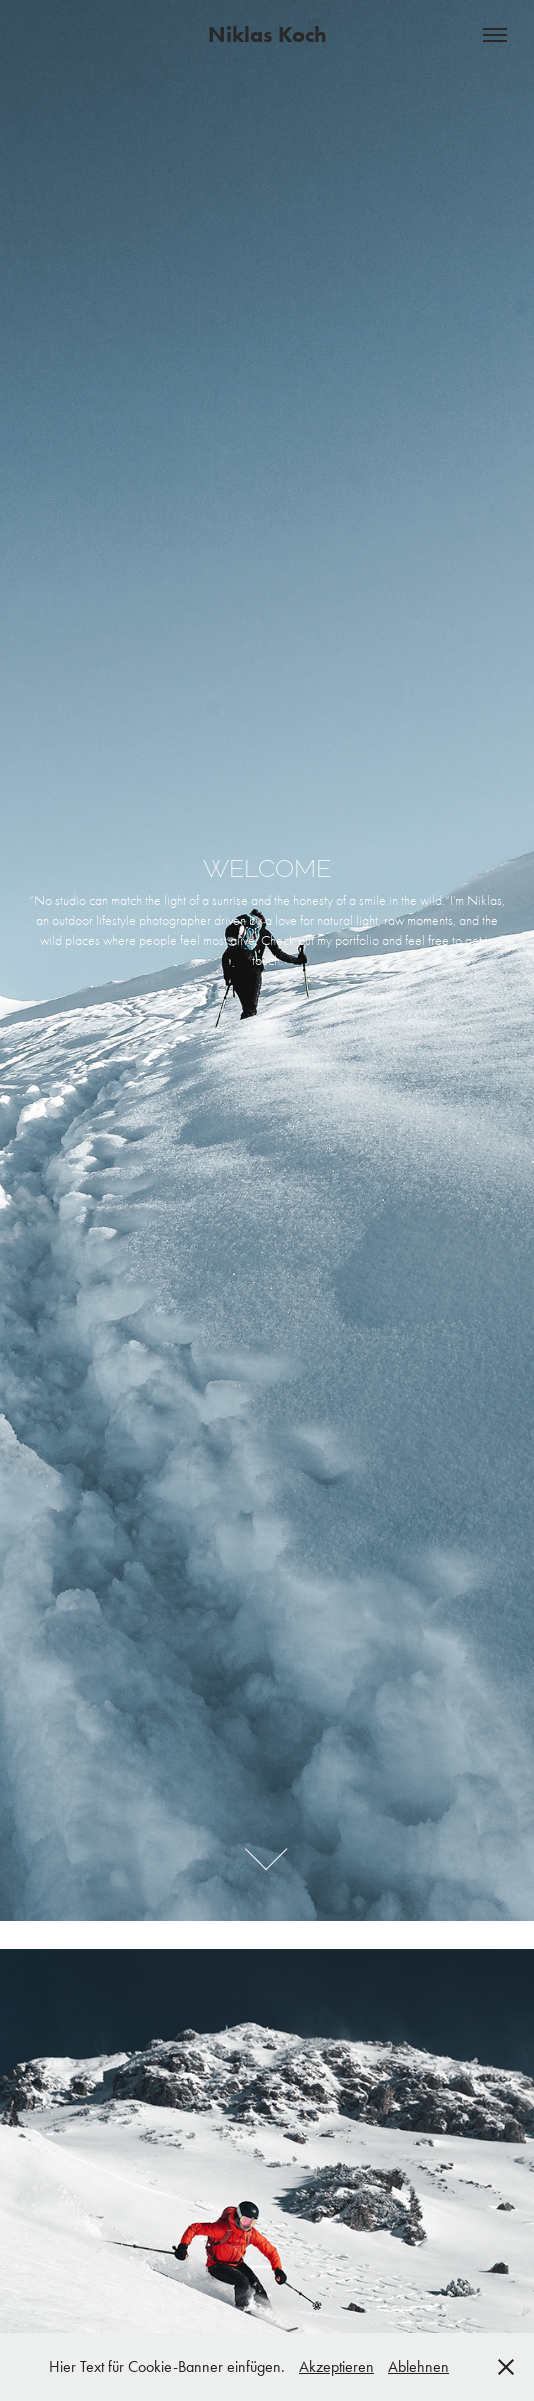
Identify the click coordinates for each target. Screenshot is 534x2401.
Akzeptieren (336, 2366)
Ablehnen (418, 2366)
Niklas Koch (267, 34)
